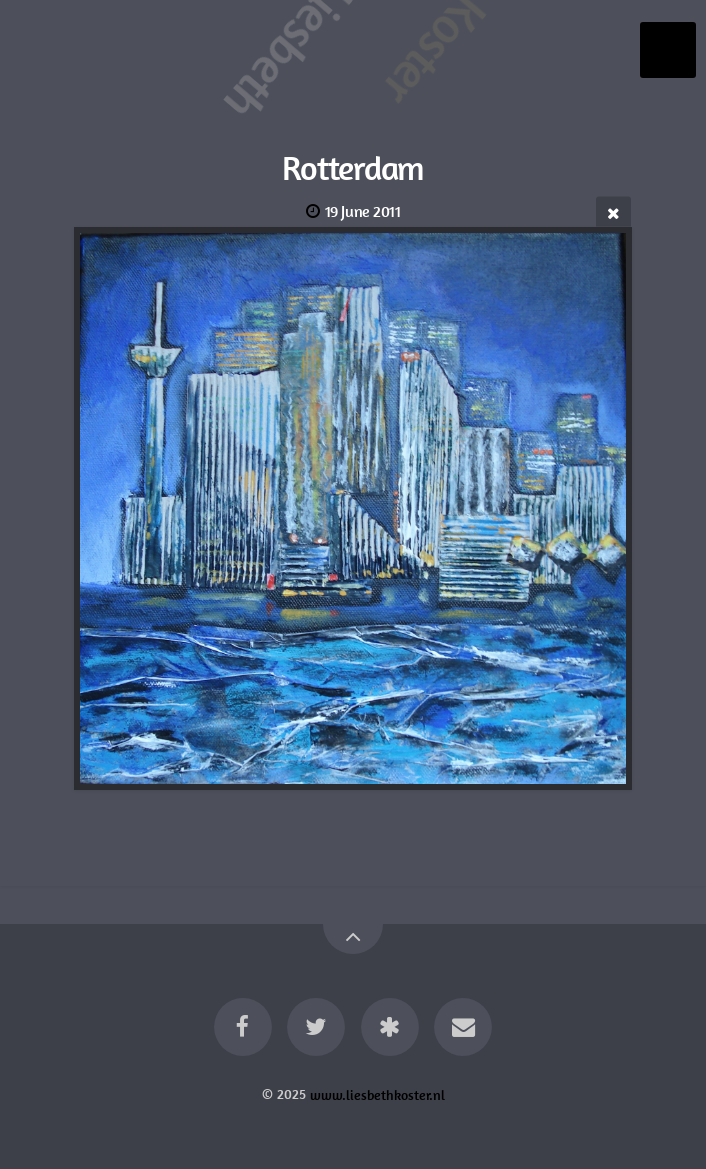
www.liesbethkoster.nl (377, 1094)
